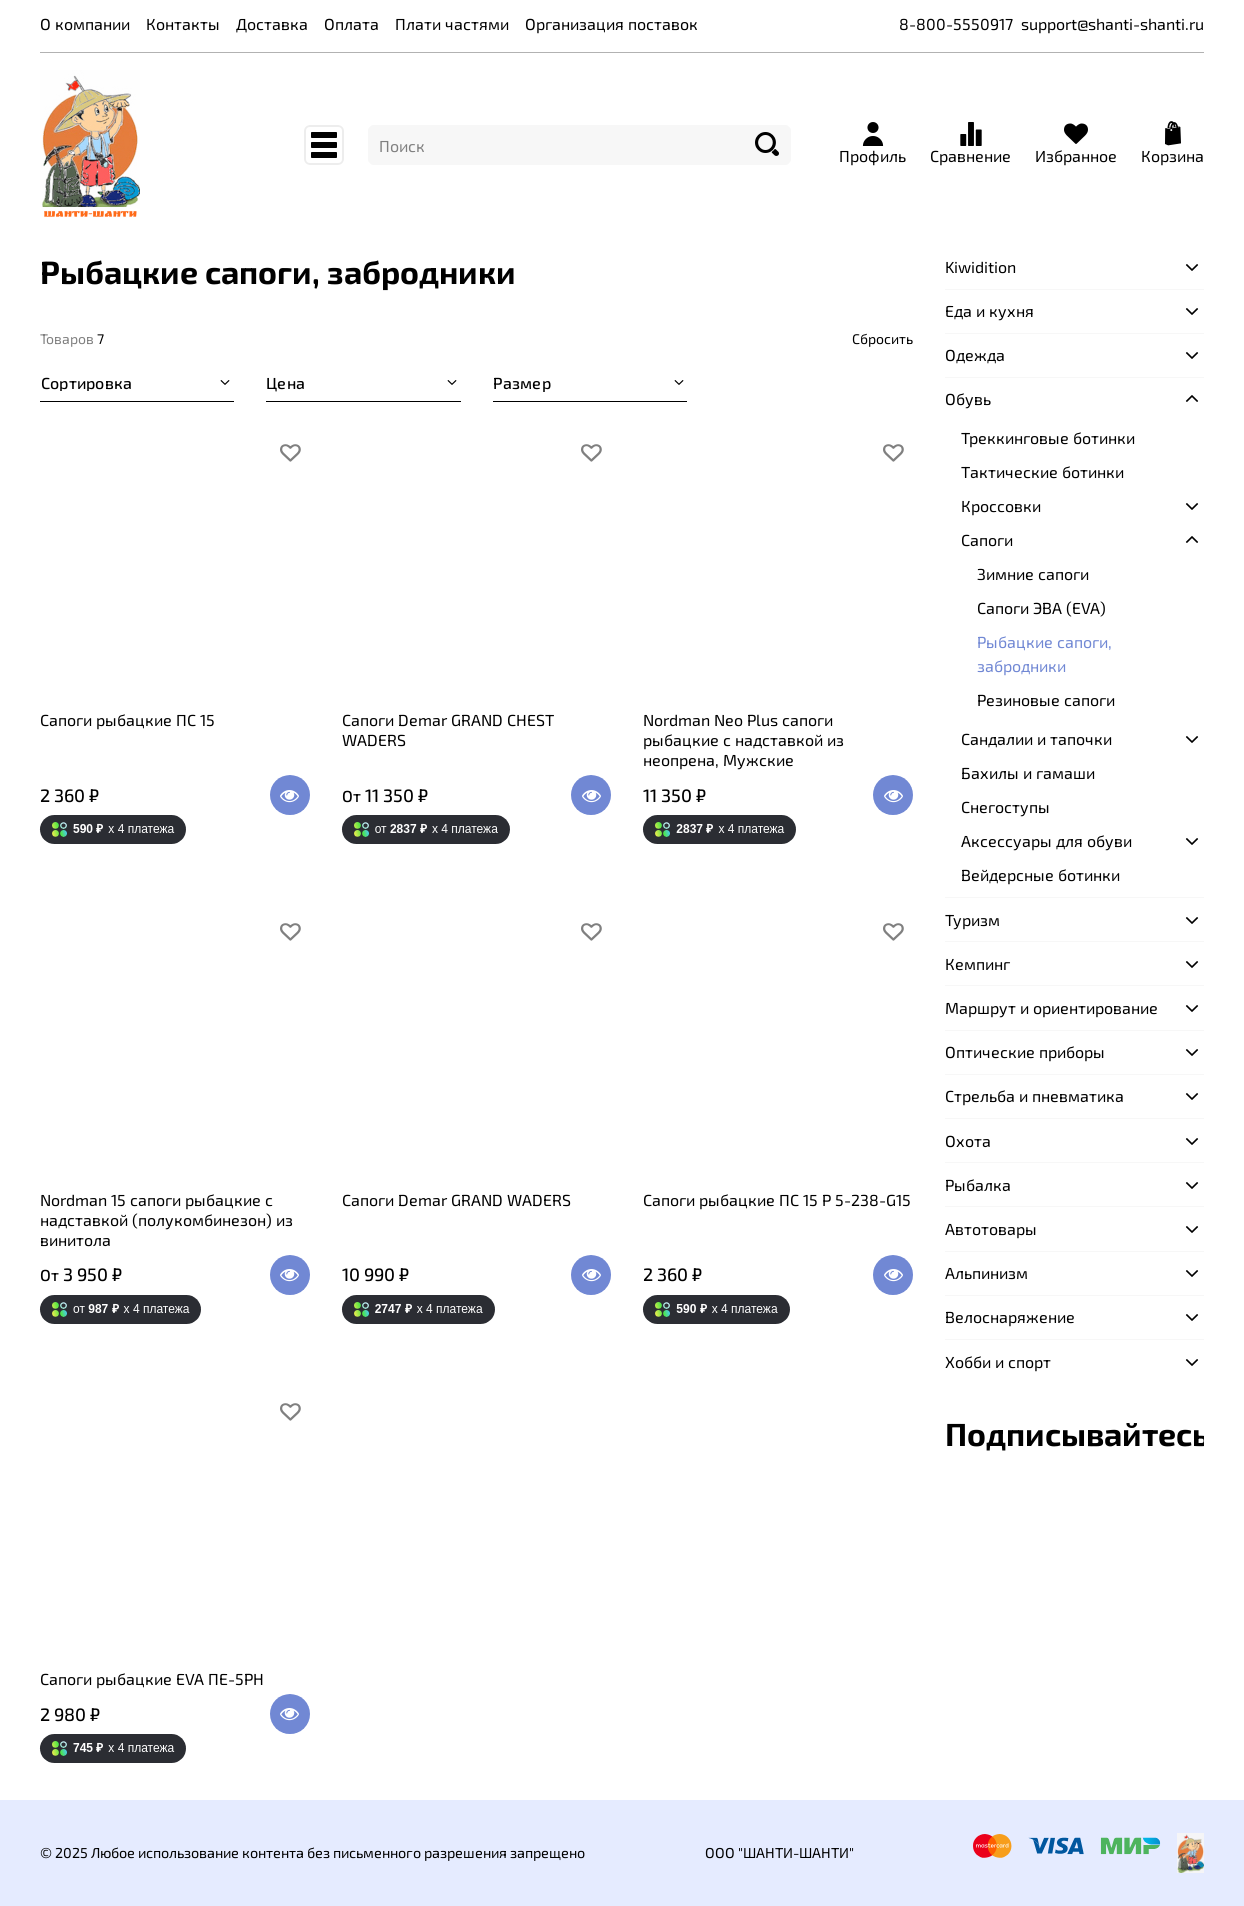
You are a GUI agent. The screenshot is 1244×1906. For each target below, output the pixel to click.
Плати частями (452, 23)
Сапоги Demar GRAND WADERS (456, 1199)
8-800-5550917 (956, 23)
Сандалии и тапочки (1036, 738)
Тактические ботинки (1042, 471)
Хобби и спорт (998, 1361)
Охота (968, 1140)
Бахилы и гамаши (1028, 772)
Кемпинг (977, 963)
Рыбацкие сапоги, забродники (1044, 653)
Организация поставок (611, 23)
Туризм (972, 919)
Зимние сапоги (1033, 573)
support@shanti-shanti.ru (1112, 23)
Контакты (183, 23)
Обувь (968, 398)
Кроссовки (1001, 505)
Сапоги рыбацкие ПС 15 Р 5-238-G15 (777, 1199)
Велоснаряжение (1010, 1316)
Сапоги (987, 539)
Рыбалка (978, 1184)
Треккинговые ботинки (1048, 437)
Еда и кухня (989, 310)
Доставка (272, 23)
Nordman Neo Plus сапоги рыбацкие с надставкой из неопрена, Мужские (743, 739)
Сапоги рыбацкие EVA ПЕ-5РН (152, 1678)
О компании (85, 23)
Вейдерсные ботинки (1040, 874)
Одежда (975, 354)
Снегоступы (1005, 806)
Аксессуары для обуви (1046, 840)
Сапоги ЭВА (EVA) (1041, 607)
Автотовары (991, 1228)
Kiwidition (980, 266)
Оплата (351, 23)
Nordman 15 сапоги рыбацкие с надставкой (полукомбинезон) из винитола (166, 1219)
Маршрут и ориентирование (1051, 1007)
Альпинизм (986, 1272)
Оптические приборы (1025, 1051)
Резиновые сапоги (1046, 699)
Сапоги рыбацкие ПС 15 (127, 719)
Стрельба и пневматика (1034, 1095)
